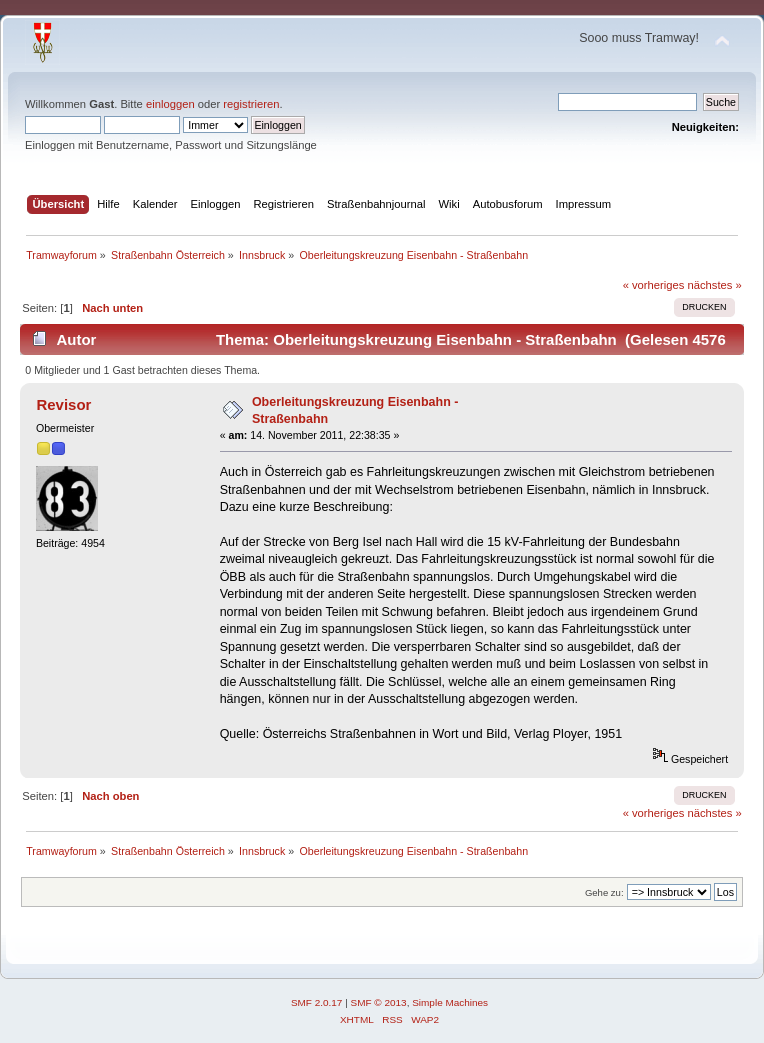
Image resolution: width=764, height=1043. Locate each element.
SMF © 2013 (379, 1002)
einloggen (170, 104)
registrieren (251, 104)
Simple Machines (450, 1002)
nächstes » (715, 285)
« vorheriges (654, 285)
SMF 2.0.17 (317, 1002)
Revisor (63, 404)
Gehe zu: (604, 892)
